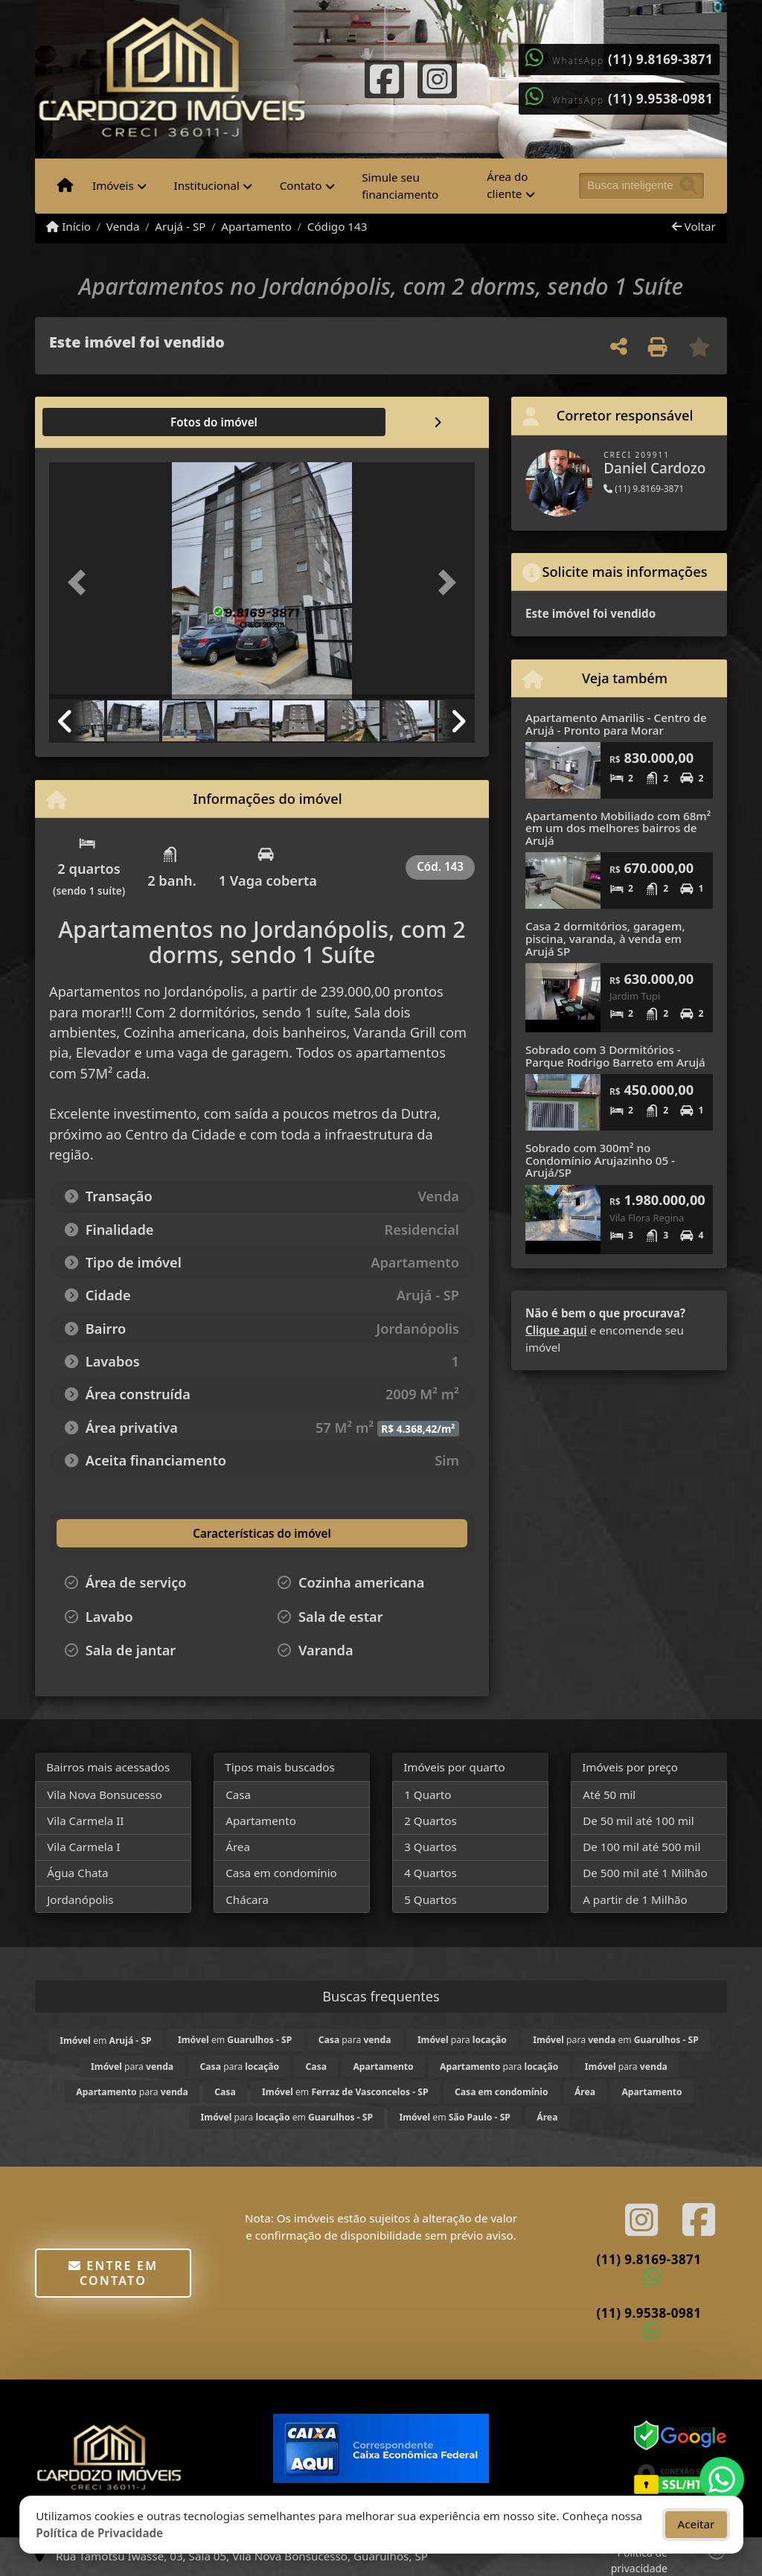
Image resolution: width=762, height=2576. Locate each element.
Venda (123, 226)
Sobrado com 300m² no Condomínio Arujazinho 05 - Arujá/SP (600, 1160)
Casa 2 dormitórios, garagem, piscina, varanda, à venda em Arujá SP (605, 938)
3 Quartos (430, 1846)
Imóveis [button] (113, 185)
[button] (81, 582)
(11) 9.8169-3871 (660, 59)
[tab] (97, 422)
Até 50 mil (609, 1794)
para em (616, 2039)
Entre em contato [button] (113, 2273)
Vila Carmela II (85, 1820)
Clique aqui (556, 1330)
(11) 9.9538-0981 (660, 98)
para (354, 2039)
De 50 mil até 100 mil (638, 1820)
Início (68, 226)
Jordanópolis (80, 1899)
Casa (238, 1794)
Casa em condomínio (281, 1872)
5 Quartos (430, 1899)
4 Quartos (430, 1872)
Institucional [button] (207, 185)
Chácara (247, 1899)
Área (237, 1846)
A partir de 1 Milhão (635, 1899)
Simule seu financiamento (400, 186)
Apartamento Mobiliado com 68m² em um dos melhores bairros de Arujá (618, 828)
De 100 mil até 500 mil (641, 1846)
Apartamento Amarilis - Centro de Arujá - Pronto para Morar (616, 724)
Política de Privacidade (99, 2532)
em (105, 2040)
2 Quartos (430, 1820)
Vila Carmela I (83, 1846)
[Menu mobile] (65, 186)
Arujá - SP (180, 226)
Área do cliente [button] (507, 185)
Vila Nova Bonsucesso (104, 1794)
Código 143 (337, 226)
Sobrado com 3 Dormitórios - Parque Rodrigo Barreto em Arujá (615, 1056)
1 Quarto (427, 1794)
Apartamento (256, 226)
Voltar (694, 226)
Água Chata (77, 1872)
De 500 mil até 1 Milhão (645, 1872)
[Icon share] (385, 77)
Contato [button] (301, 185)
